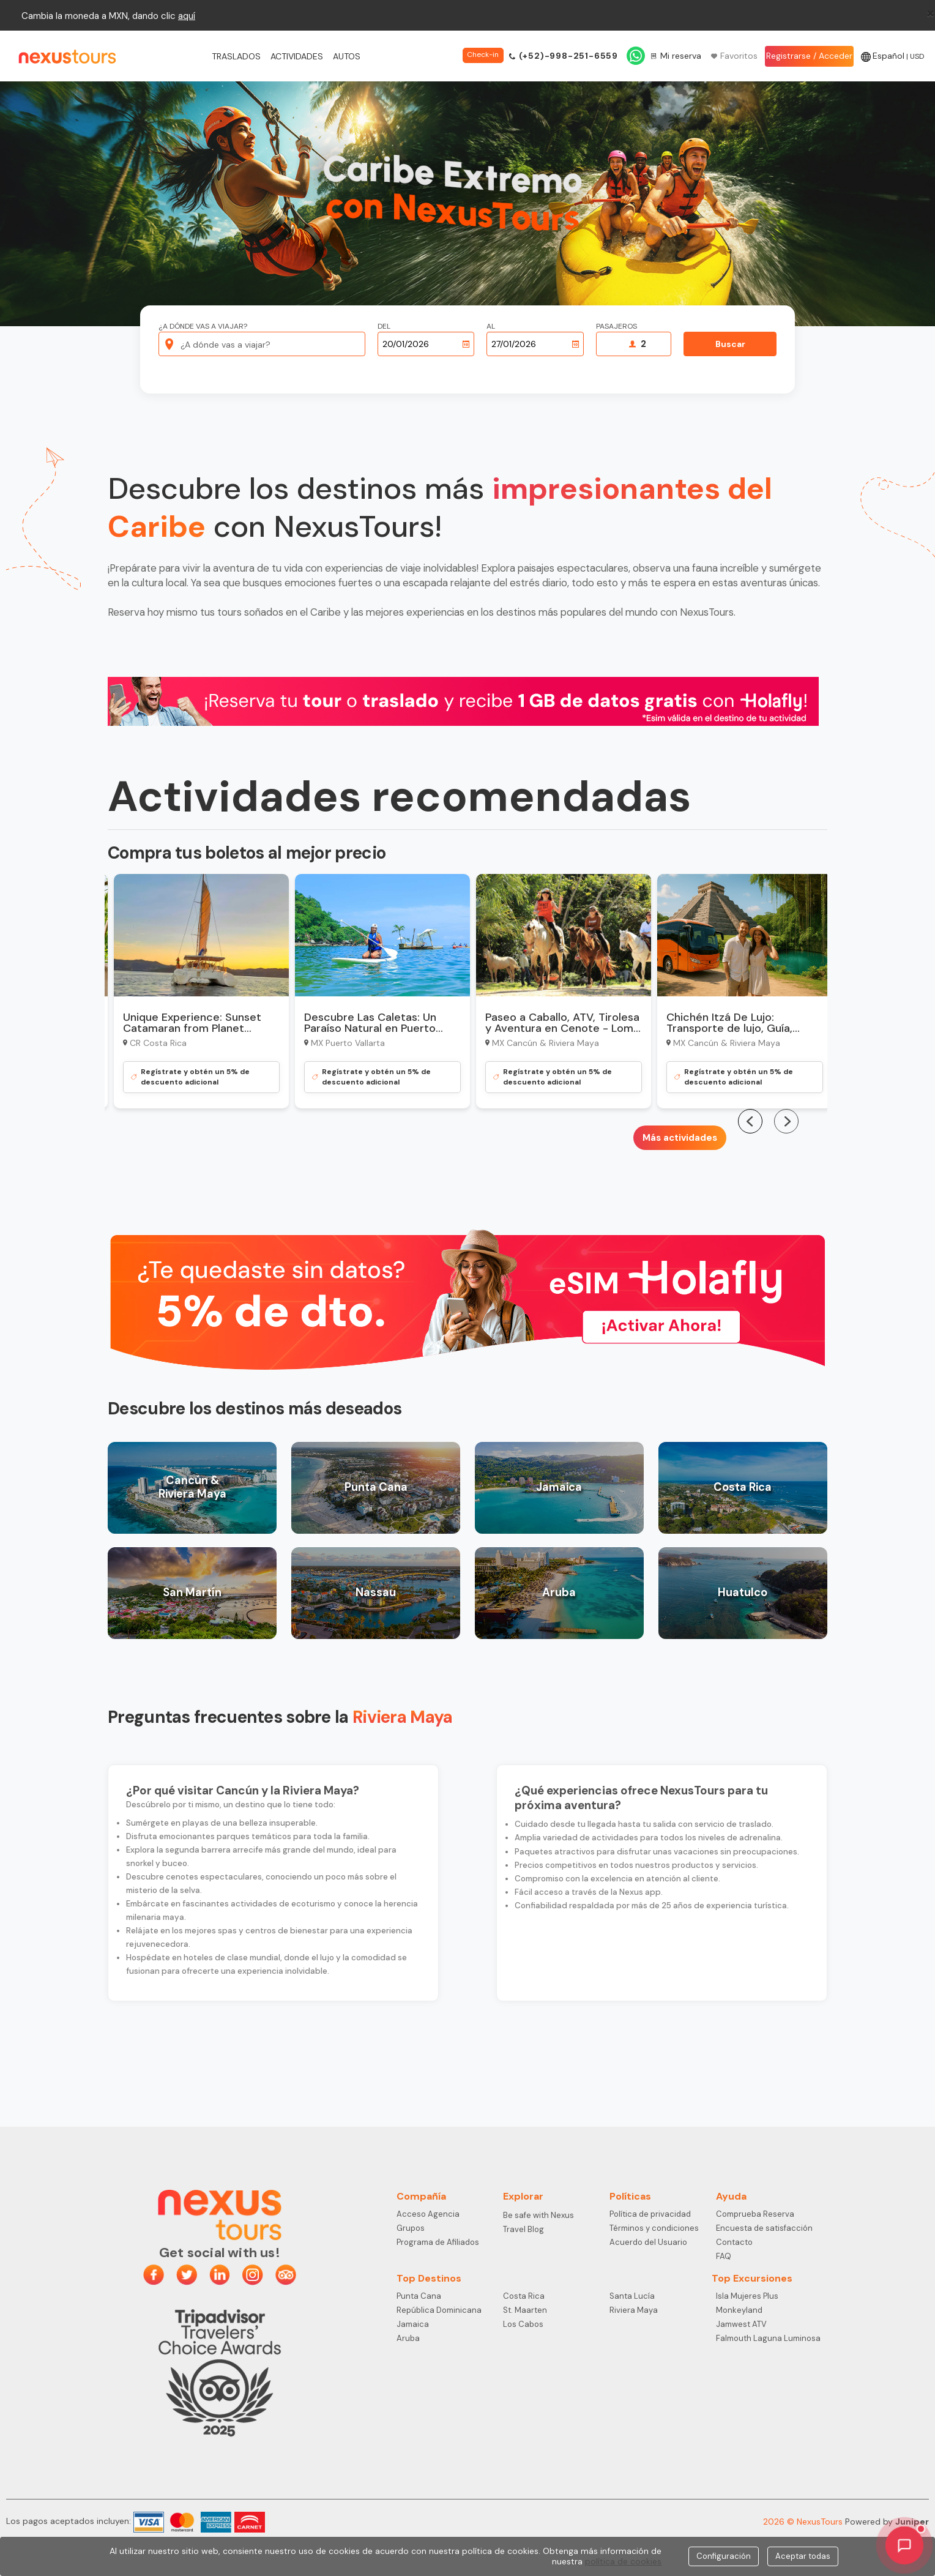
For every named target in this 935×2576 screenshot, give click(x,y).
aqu (185, 16)
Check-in (483, 54)
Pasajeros (616, 326)
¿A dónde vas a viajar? (202, 326)
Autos (346, 56)
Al (490, 326)
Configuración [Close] (723, 2556)
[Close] (930, 13)
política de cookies (623, 2561)
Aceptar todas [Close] (802, 2556)
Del (384, 326)
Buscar (730, 343)
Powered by (887, 2521)
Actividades (296, 56)
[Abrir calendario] (466, 344)
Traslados (236, 56)
